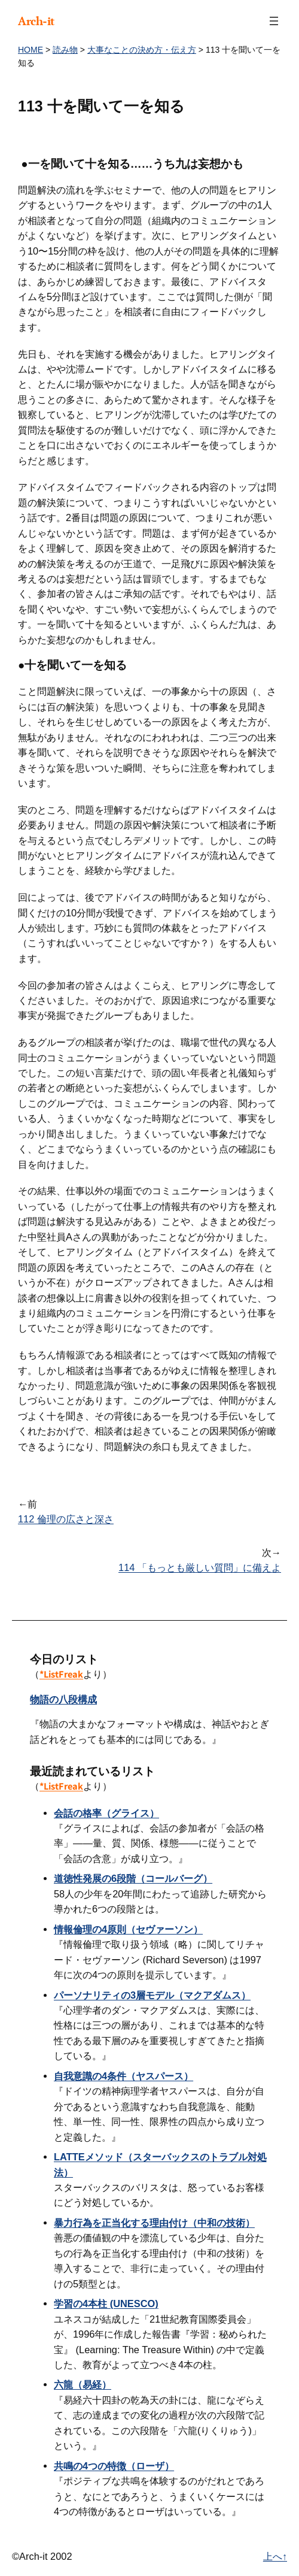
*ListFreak (61, 1674)
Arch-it (36, 20)
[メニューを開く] (274, 21)
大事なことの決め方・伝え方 (141, 50)
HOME (30, 50)
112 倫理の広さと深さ (66, 1518)
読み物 (65, 50)
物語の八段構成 (63, 1699)
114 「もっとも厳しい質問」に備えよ (199, 1567)
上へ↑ (275, 2556)
